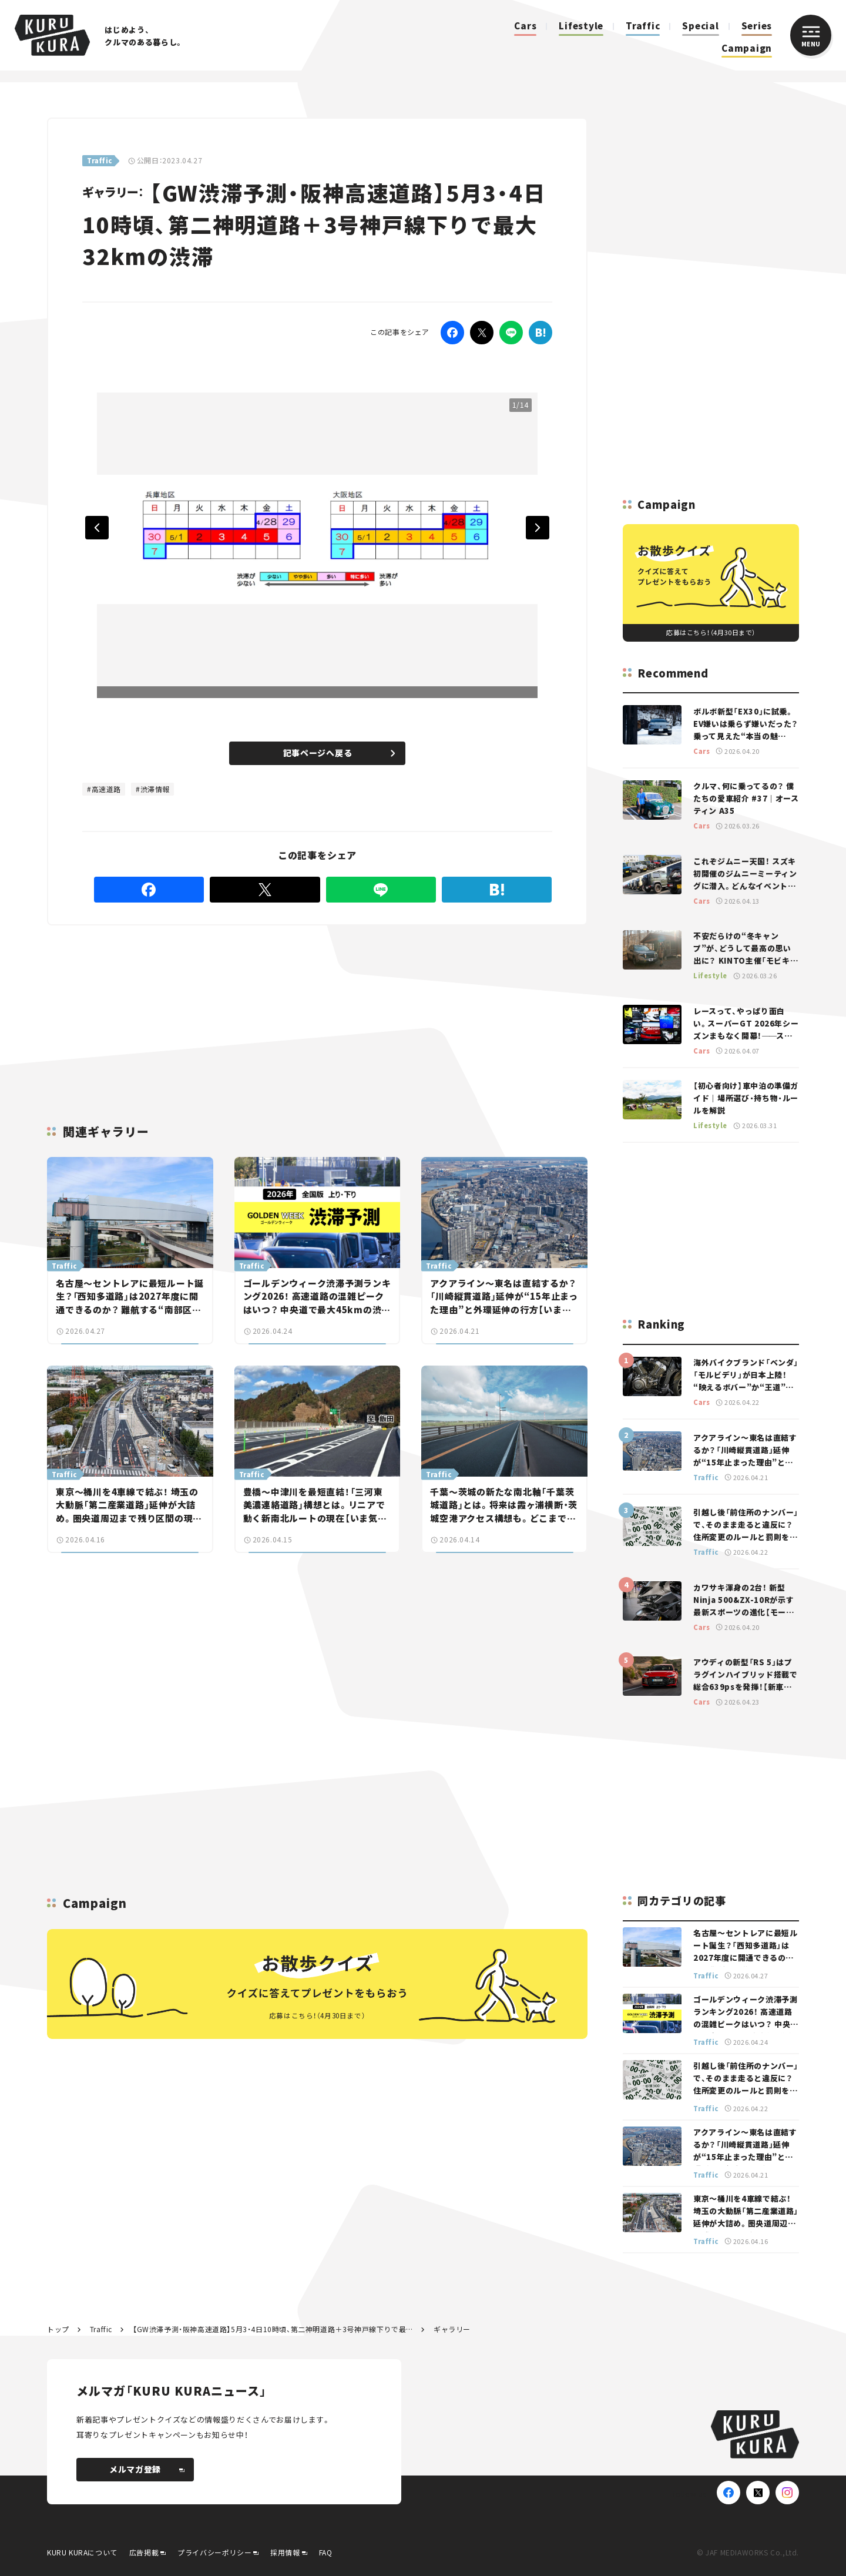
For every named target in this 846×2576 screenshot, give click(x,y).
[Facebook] (452, 332)
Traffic (643, 25)
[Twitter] (482, 332)
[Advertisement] (223, 1010)
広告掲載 (144, 2552)
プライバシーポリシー (214, 2552)
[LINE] (511, 332)
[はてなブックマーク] (540, 332)
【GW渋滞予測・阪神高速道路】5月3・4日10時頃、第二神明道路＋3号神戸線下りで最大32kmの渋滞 (273, 2329)
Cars (525, 25)
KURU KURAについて (82, 2552)
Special (700, 25)
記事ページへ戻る (339, 753)
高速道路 (106, 789)
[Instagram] (787, 2492)
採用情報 (285, 2552)
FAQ (326, 2552)
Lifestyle (581, 25)
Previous (97, 527)
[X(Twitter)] (758, 2492)
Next (537, 527)
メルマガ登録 (146, 2469)
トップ (58, 2329)
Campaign (746, 48)
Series (757, 25)
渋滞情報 (155, 789)
